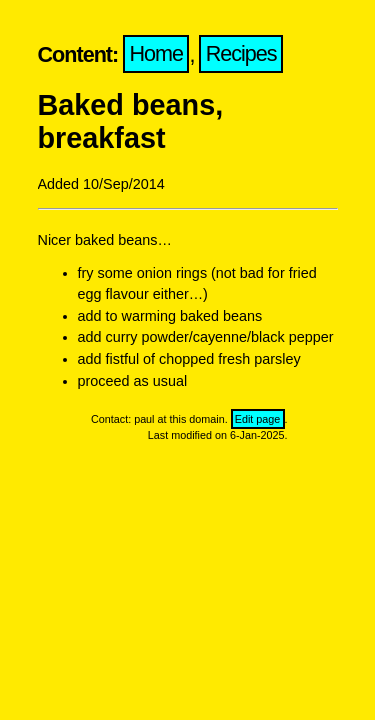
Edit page (258, 419)
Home (157, 54)
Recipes (241, 54)
